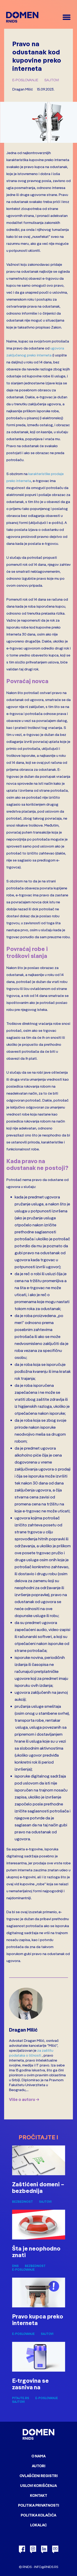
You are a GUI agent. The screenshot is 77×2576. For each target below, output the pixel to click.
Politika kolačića (38, 2515)
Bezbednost (22, 2202)
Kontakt (38, 2495)
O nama (38, 2456)
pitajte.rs (20, 2398)
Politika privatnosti (38, 2505)
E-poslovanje (25, 80)
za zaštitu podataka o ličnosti (31, 2053)
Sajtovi (51, 80)
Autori (38, 2466)
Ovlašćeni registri (39, 2475)
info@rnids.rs (46, 2567)
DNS (15, 2266)
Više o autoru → (24, 2099)
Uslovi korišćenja (38, 2485)
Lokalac (38, 2525)
